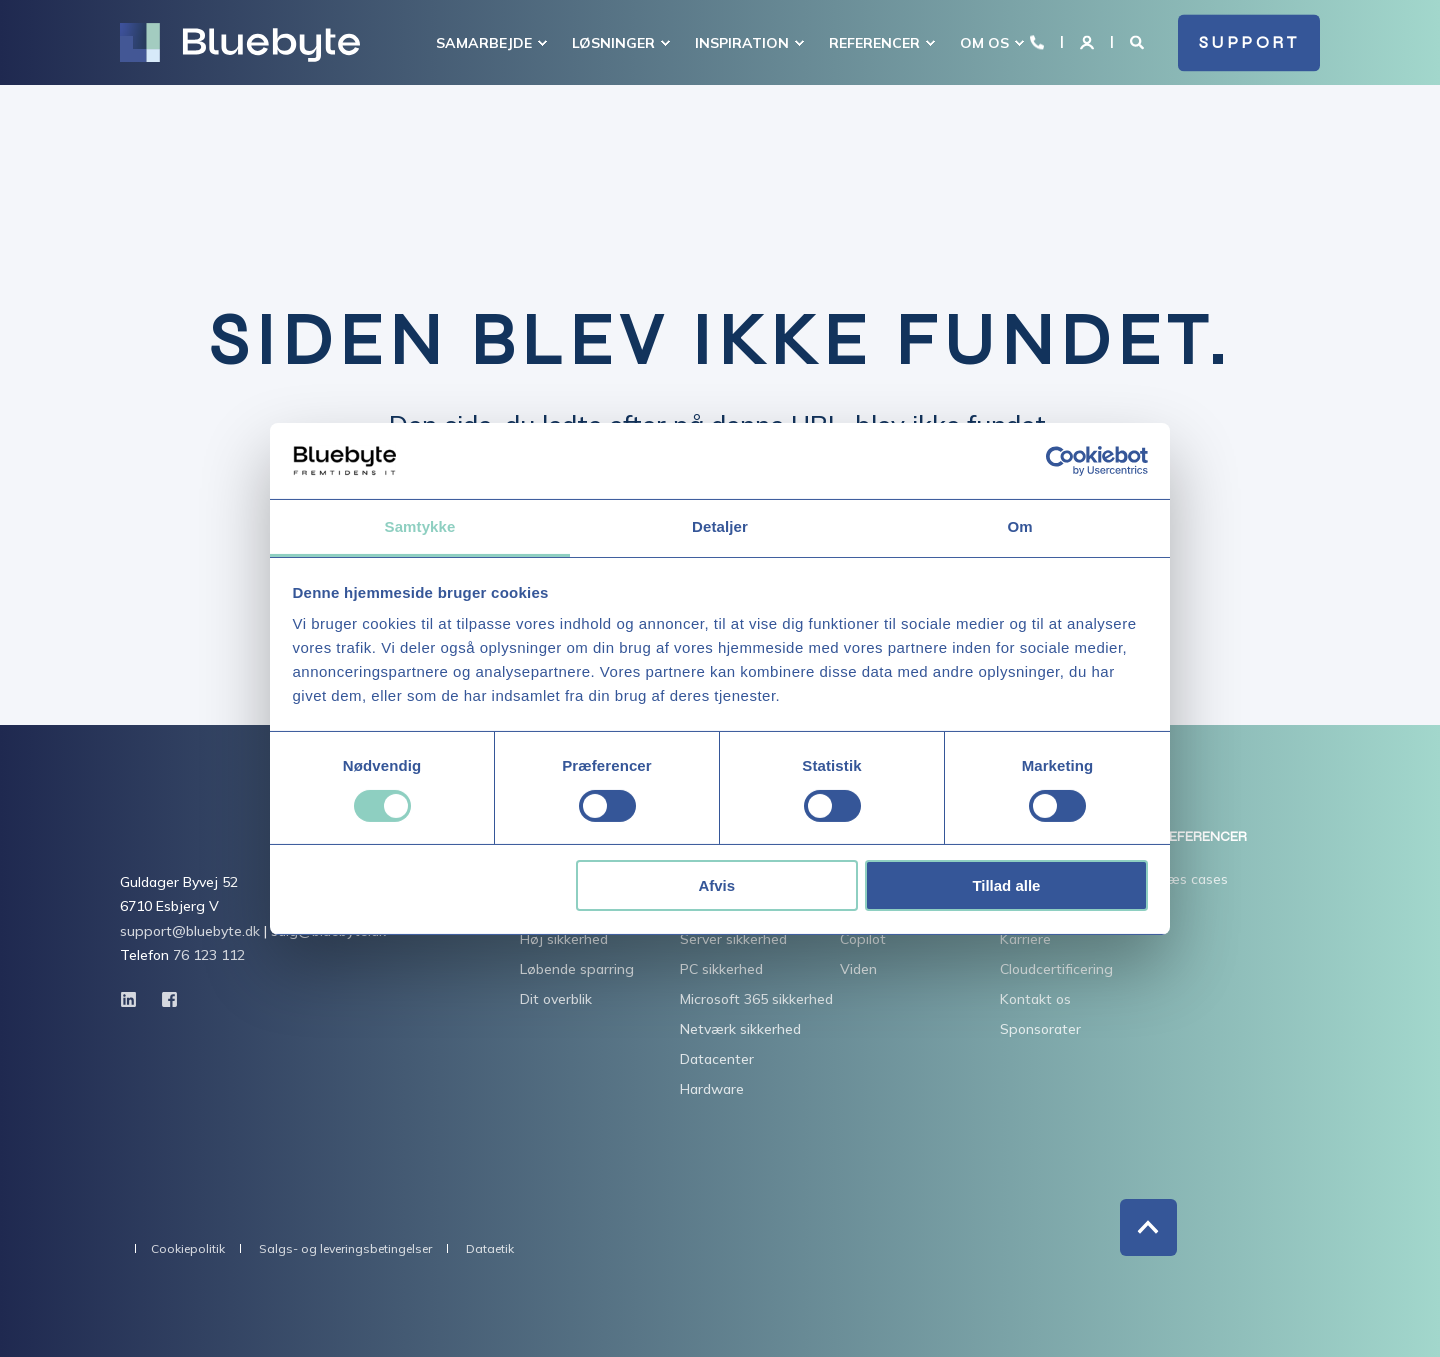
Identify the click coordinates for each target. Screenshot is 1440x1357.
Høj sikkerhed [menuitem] (564, 939)
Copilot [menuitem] (863, 939)
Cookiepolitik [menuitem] (188, 1249)
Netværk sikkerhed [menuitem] (740, 1029)
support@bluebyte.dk (190, 931)
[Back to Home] (240, 43)
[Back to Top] (1148, 1227)
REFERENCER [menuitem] (1203, 837)
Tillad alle (1006, 885)
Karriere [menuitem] (1025, 939)
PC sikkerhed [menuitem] (721, 969)
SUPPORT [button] (1249, 42)
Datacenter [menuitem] (717, 1059)
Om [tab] (1019, 526)
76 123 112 (209, 955)
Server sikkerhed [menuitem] (733, 939)
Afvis (716, 885)
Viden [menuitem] (858, 969)
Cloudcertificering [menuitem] (1056, 969)
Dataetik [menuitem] (490, 1249)
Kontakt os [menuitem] (1035, 999)
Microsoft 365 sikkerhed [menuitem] (756, 999)
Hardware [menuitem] (712, 1089)
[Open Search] (1139, 41)
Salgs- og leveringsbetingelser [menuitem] (345, 1249)
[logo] (229, 840)
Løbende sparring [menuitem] (577, 969)
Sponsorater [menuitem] (1040, 1029)
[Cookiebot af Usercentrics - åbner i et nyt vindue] (1060, 461)
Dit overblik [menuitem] (556, 999)
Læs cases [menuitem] (1194, 879)
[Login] (1089, 41)
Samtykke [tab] (420, 526)
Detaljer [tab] (720, 526)
